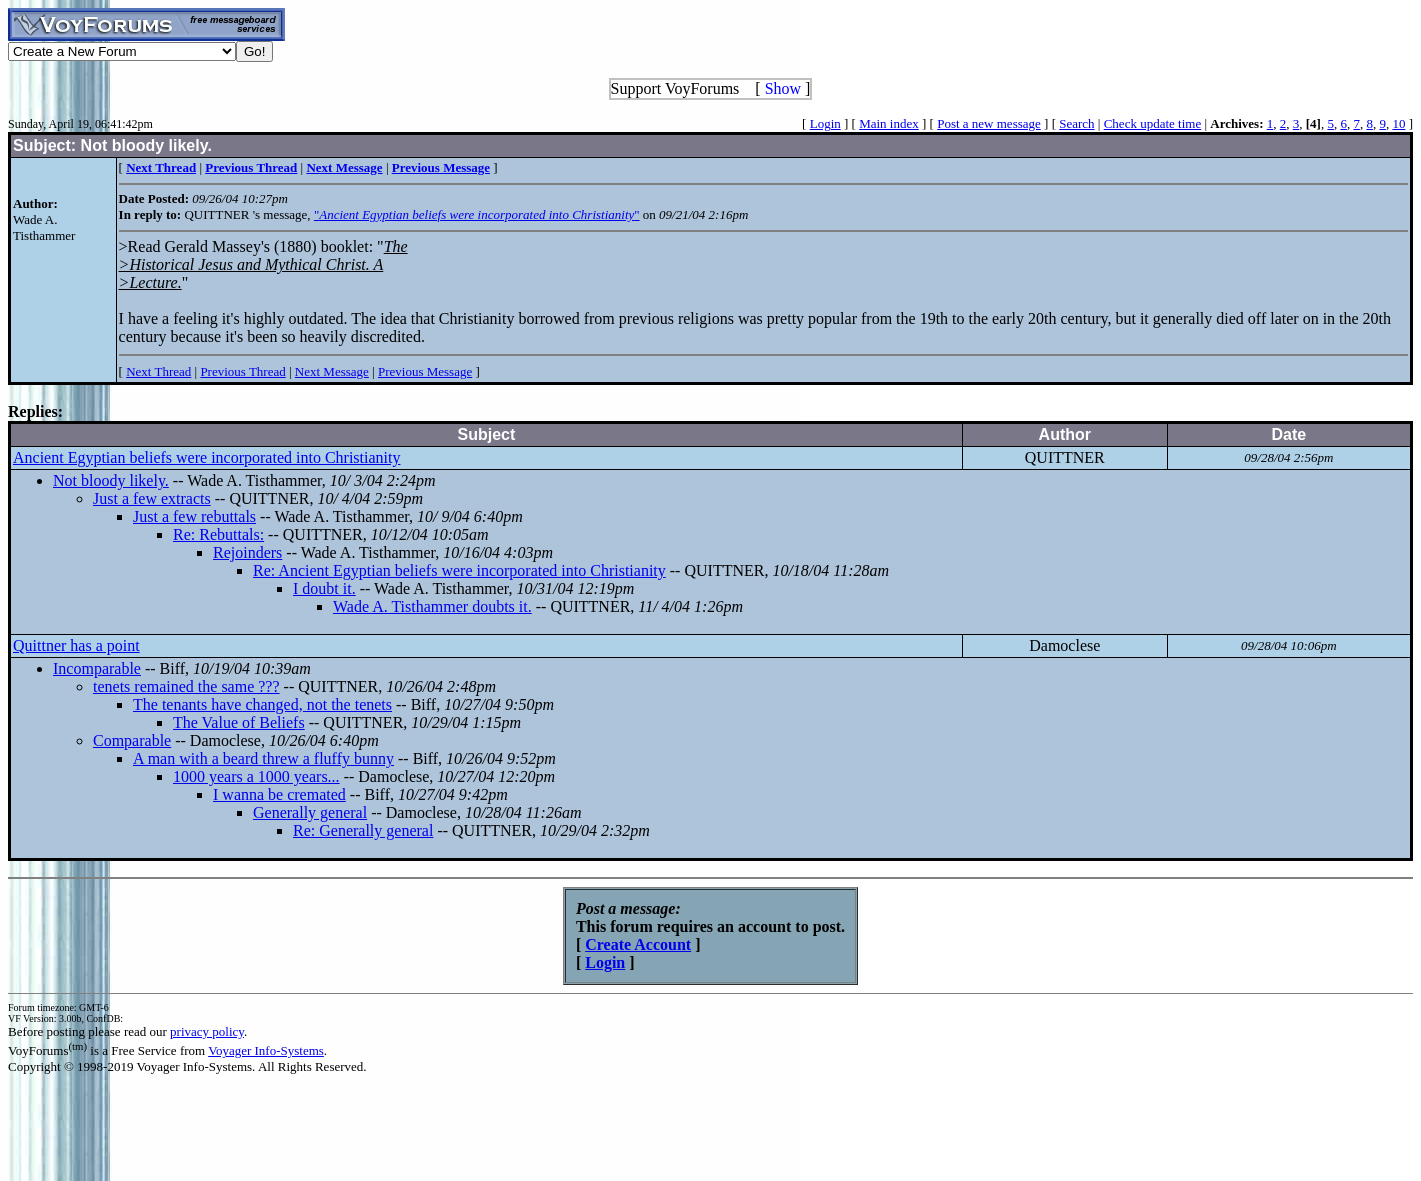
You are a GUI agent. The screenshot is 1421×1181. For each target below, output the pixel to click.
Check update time (1152, 123)
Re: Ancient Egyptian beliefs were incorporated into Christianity (459, 570)
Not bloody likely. (111, 480)
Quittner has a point (76, 645)
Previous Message (425, 371)
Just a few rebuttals (194, 516)
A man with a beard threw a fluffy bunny (263, 758)
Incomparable (97, 668)
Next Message (332, 371)
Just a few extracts (152, 498)
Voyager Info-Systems (266, 1050)
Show (783, 88)
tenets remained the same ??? (186, 686)
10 (1398, 123)
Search (1076, 123)
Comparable (132, 740)
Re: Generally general (363, 830)
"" (477, 214)
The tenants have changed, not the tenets (262, 704)
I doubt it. (324, 588)
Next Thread (158, 371)
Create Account (638, 944)
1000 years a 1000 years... (256, 776)
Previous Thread (242, 371)
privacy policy (207, 1031)
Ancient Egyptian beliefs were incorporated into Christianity (206, 457)
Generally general (310, 812)
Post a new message (989, 123)
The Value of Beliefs (239, 722)
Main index (889, 123)
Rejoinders (247, 552)
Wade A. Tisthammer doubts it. (432, 606)
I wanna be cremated (279, 794)
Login (825, 123)
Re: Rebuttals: (218, 534)
